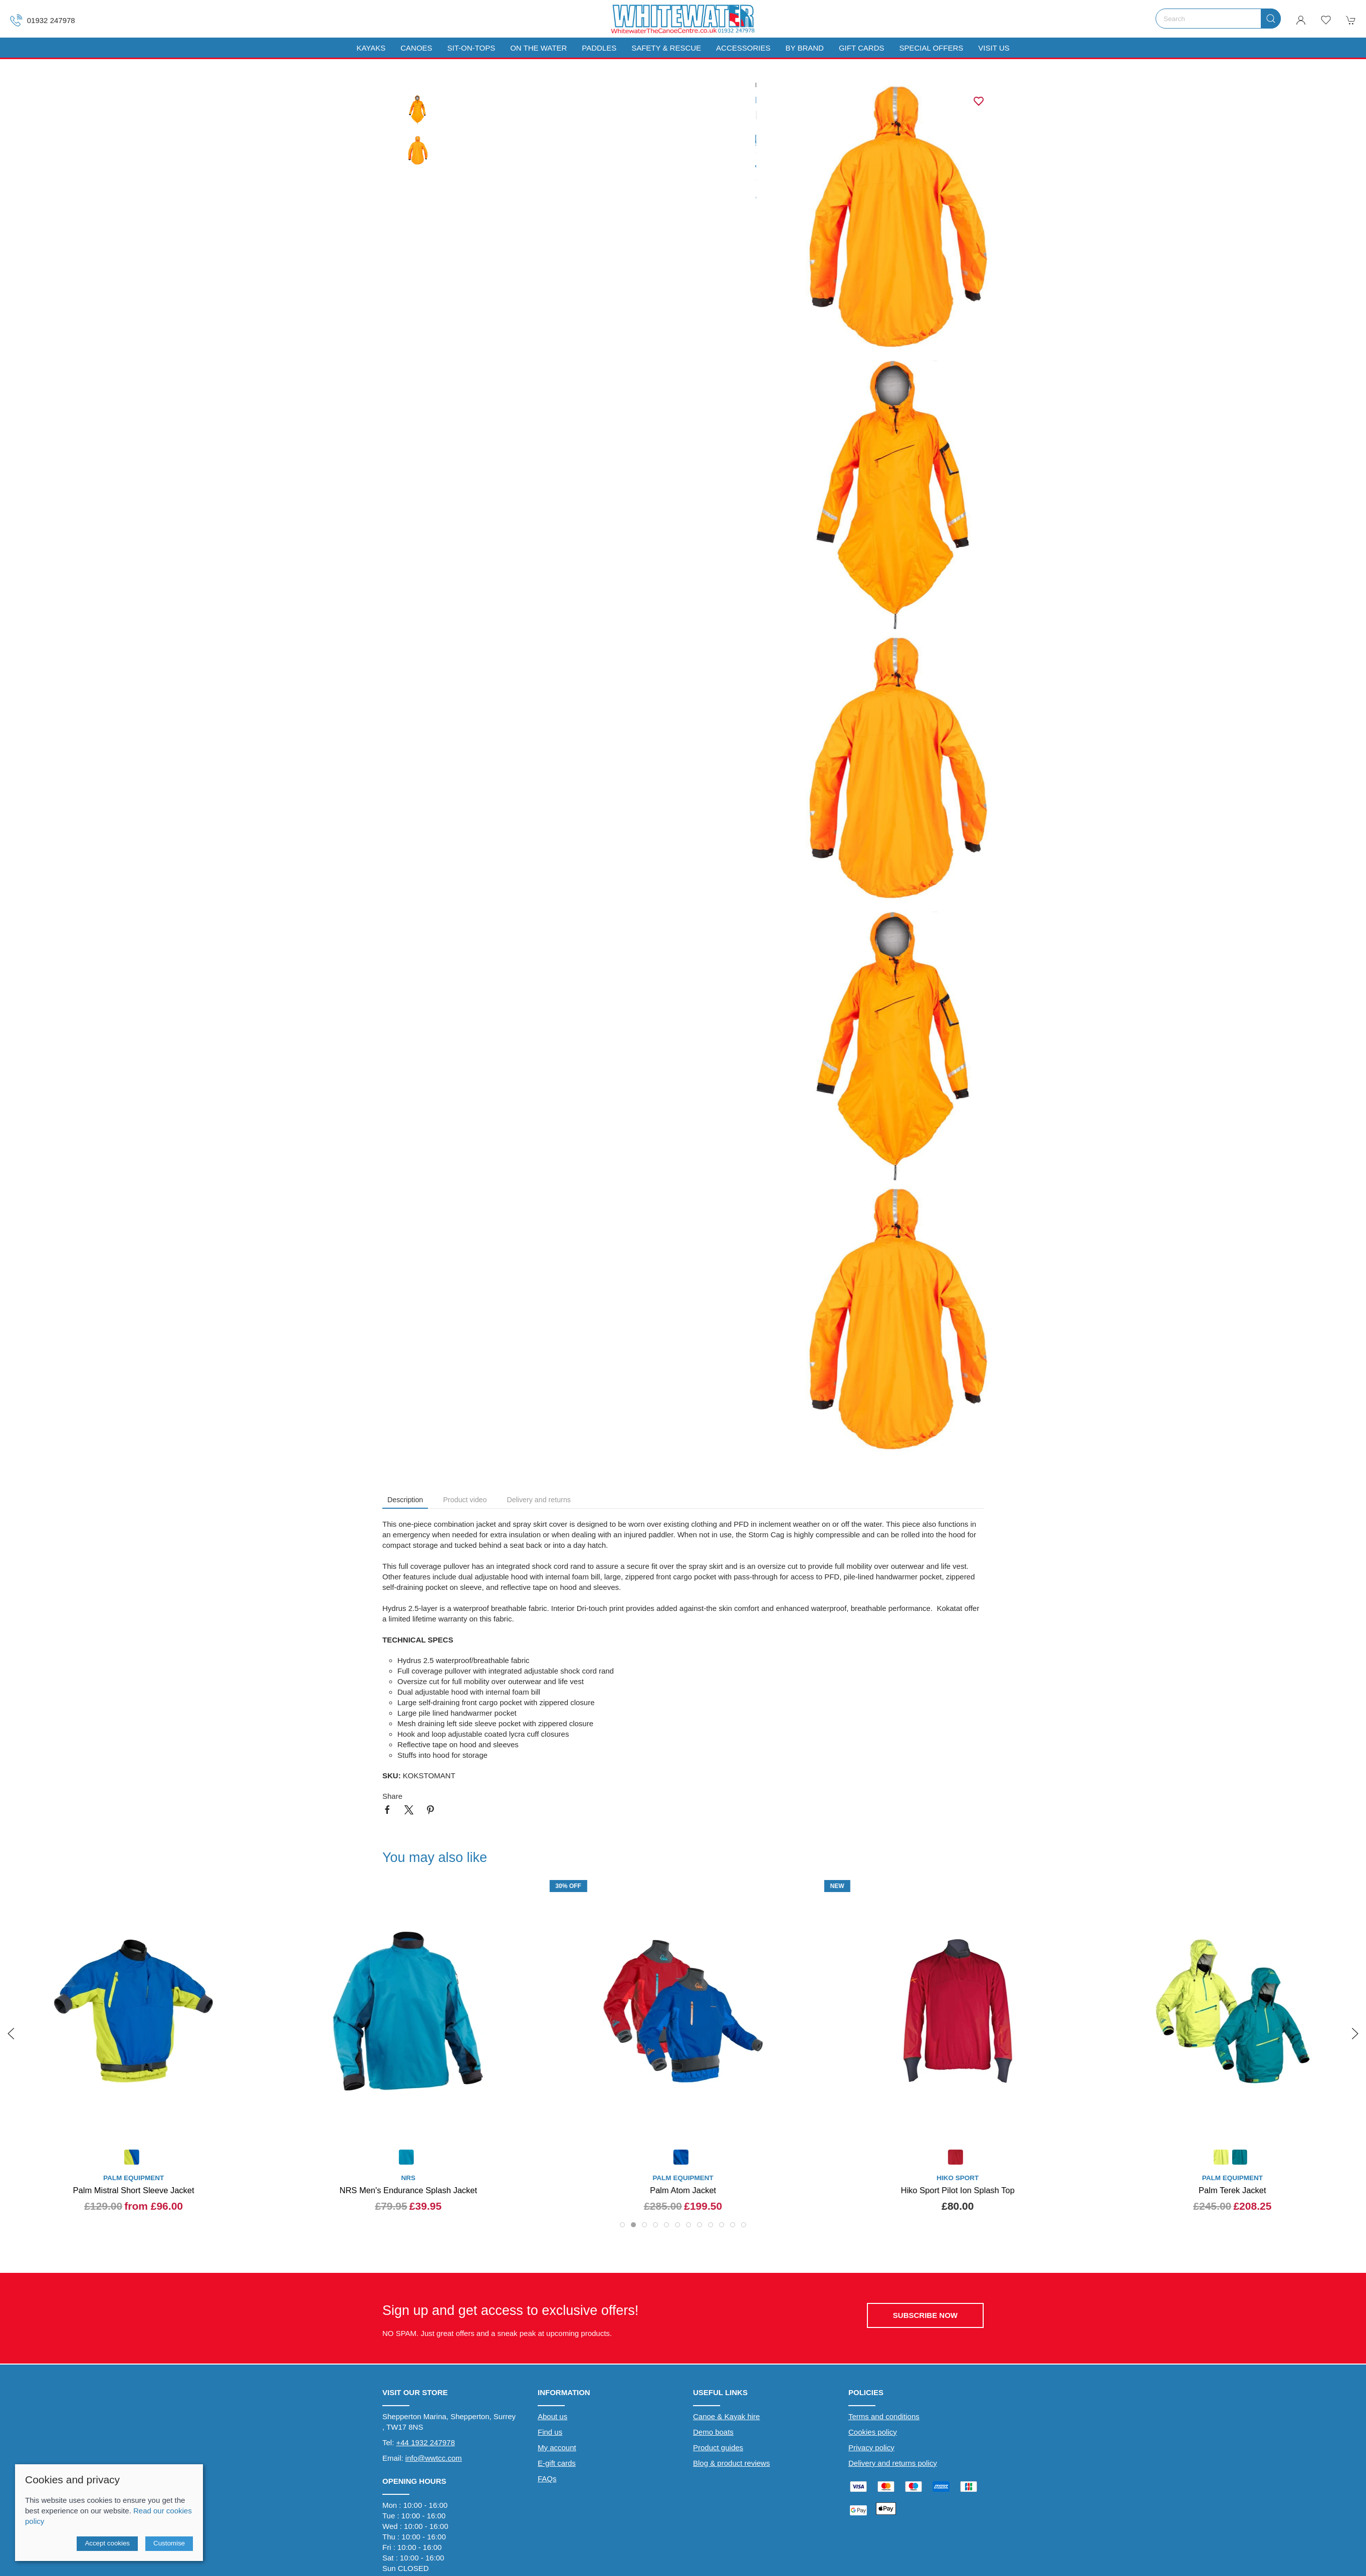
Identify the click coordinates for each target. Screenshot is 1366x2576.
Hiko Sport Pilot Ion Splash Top (958, 2190)
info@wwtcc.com (433, 2458)
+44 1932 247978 (425, 2442)
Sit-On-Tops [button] (471, 48)
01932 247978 (42, 20)
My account (557, 2447)
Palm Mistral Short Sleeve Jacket (133, 2190)
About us (552, 2416)
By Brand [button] (804, 48)
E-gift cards (557, 2463)
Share (392, 1796)
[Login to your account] (1301, 20)
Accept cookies (107, 2543)
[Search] (1218, 19)
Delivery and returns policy (892, 2463)
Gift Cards (861, 48)
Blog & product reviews (731, 2463)
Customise (169, 2543)
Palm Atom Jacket (683, 2190)
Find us (550, 2432)
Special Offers (931, 48)
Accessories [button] (743, 48)
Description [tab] (405, 1500)
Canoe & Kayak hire (726, 2416)
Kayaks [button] (370, 48)
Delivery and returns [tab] (539, 1500)
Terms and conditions (884, 2416)
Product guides (718, 2447)
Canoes (416, 48)
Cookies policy (872, 2432)
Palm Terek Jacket (1232, 2190)
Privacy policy (871, 2447)
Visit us (993, 48)
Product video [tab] (465, 1500)
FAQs (547, 2478)
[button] (1326, 20)
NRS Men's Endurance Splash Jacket (408, 2190)
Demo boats (713, 2432)
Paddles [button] (599, 48)
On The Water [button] (538, 48)
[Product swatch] (131, 2158)
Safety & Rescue (666, 48)
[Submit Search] (1271, 19)
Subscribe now (925, 2315)
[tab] (622, 2224)
